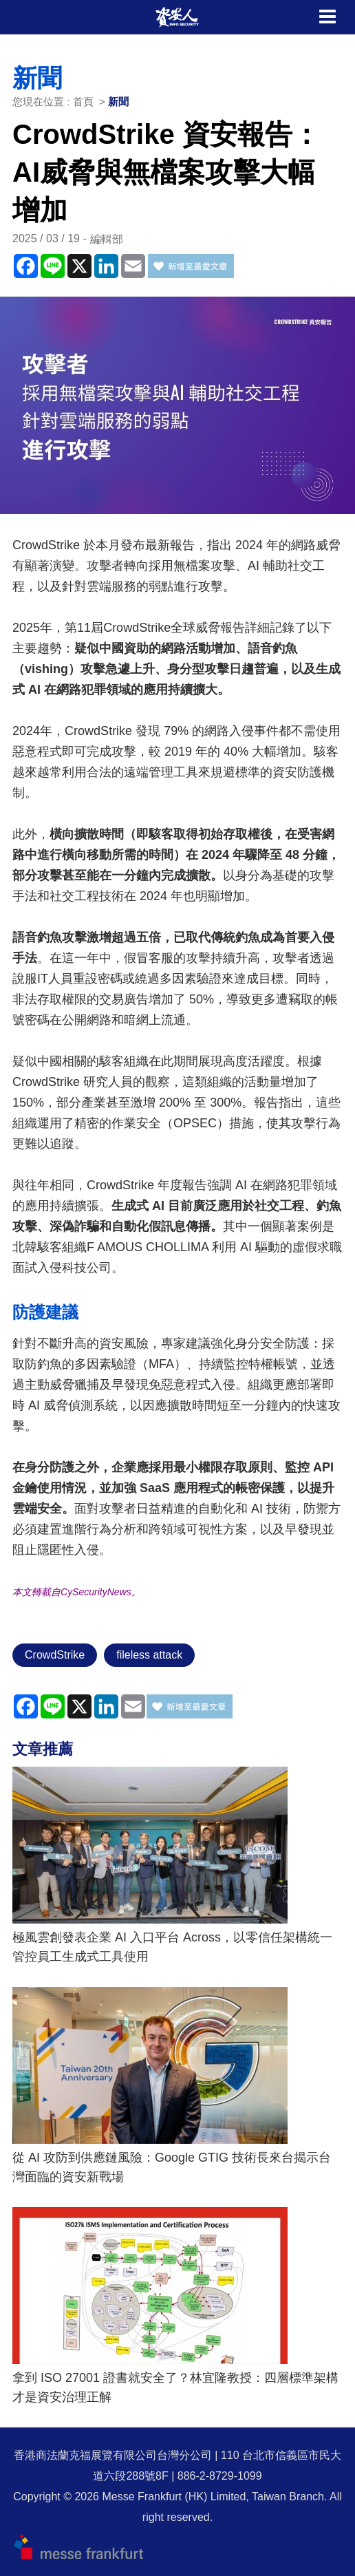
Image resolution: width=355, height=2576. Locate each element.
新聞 (118, 101)
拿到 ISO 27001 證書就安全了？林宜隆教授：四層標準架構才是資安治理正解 (175, 2387)
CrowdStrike (55, 1655)
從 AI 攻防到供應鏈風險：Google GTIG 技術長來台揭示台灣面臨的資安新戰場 (171, 2167)
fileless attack (149, 1655)
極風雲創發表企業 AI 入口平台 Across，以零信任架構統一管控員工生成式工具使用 (172, 1946)
